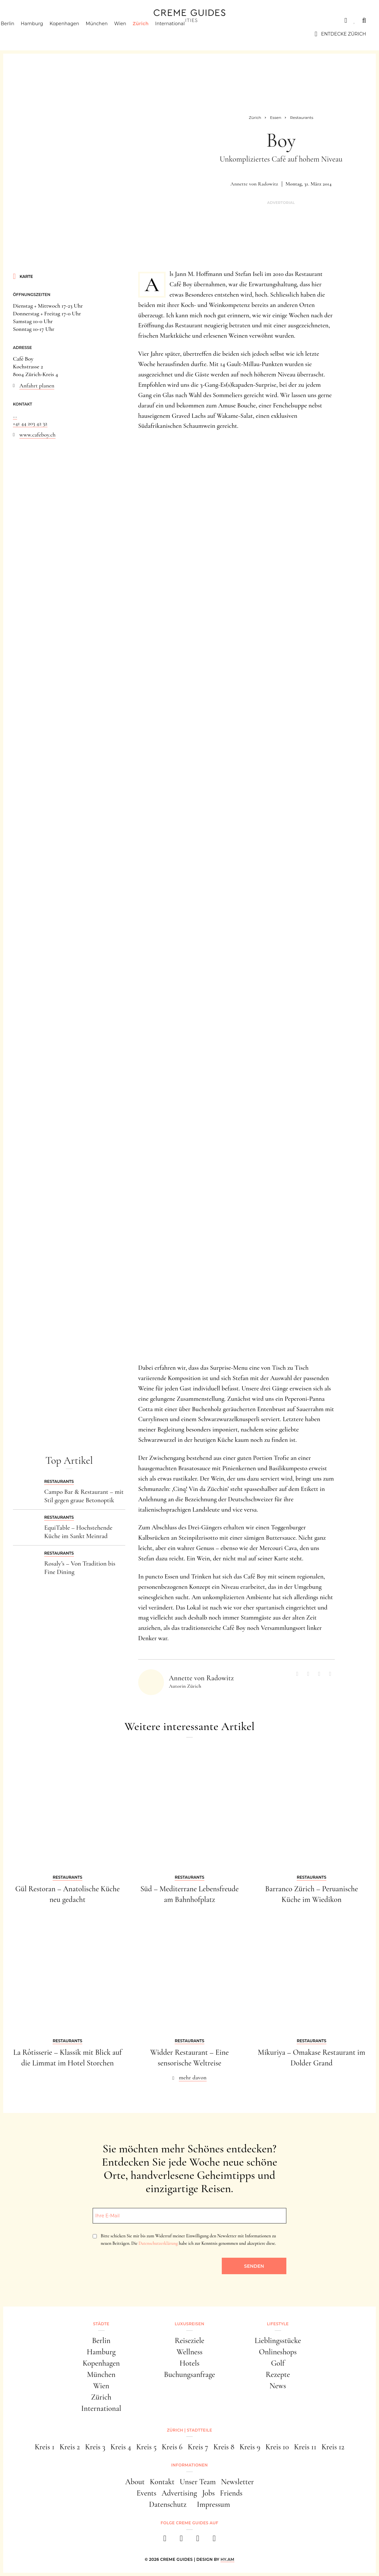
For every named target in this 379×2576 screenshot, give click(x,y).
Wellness (190, 2352)
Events (147, 2493)
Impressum (213, 2504)
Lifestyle (106, 20)
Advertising (179, 2493)
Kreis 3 (95, 2447)
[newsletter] (214, 2540)
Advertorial (281, 203)
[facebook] (165, 2540)
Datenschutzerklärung (158, 2243)
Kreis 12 (333, 2447)
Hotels (189, 2363)
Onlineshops (278, 2352)
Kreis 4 (120, 2447)
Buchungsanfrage (189, 2374)
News (278, 2386)
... (15, 415)
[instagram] (181, 2540)
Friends (231, 2493)
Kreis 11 (305, 2447)
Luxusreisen (62, 20)
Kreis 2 (70, 2447)
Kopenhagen (76, 34)
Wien (132, 34)
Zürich (153, 34)
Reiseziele (189, 2340)
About (135, 2481)
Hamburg (44, 34)
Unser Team (198, 2481)
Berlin (19, 34)
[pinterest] (198, 2540)
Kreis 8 (223, 2447)
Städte (22, 20)
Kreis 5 (146, 2447)
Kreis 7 (198, 2447)
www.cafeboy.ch (37, 434)
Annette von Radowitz (254, 184)
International (182, 34)
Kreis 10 (277, 2447)
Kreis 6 (172, 2447)
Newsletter (237, 2481)
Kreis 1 (44, 2447)
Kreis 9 (250, 2447)
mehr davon (193, 2077)
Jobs (208, 2493)
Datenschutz (168, 2504)
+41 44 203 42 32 (30, 423)
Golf (277, 2363)
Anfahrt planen (36, 385)
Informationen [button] (189, 2465)
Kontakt (162, 2481)
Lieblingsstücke (278, 2340)
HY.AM (227, 2559)
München (109, 34)
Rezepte (278, 2374)
